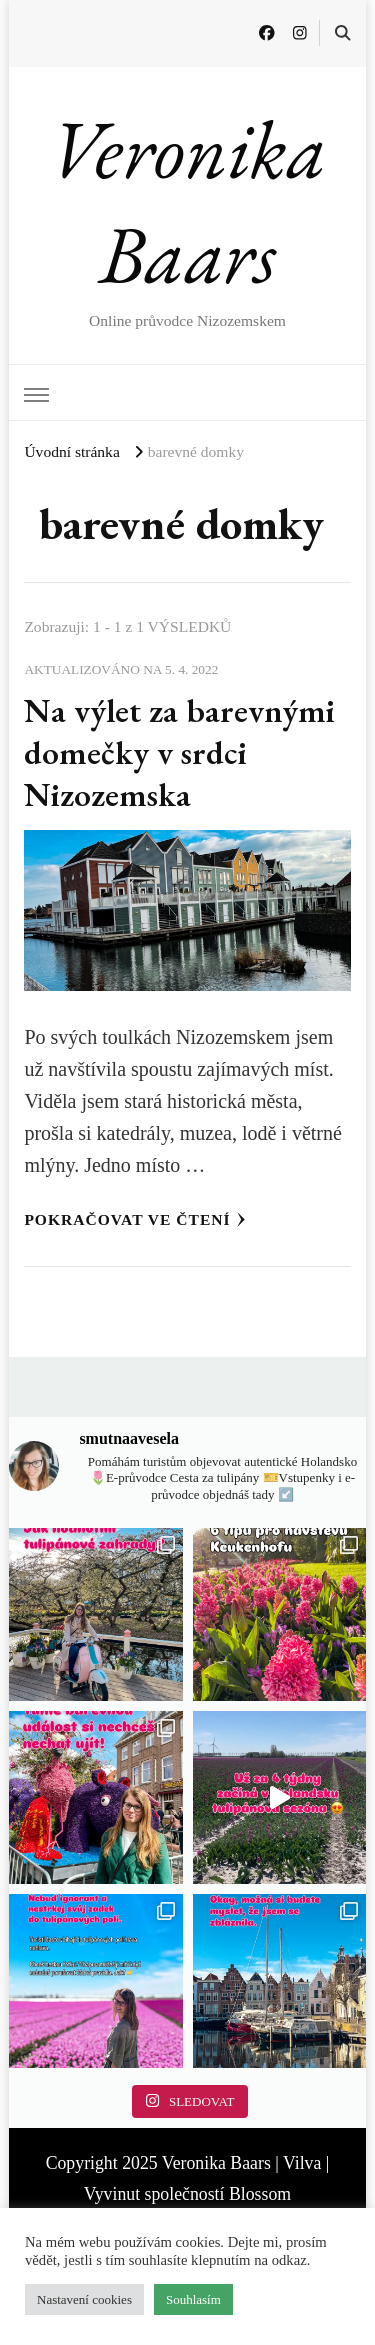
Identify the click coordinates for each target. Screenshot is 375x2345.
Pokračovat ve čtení (134, 1219)
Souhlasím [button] (193, 2299)
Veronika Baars (188, 201)
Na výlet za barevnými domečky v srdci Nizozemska (179, 752)
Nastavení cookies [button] (84, 2299)
